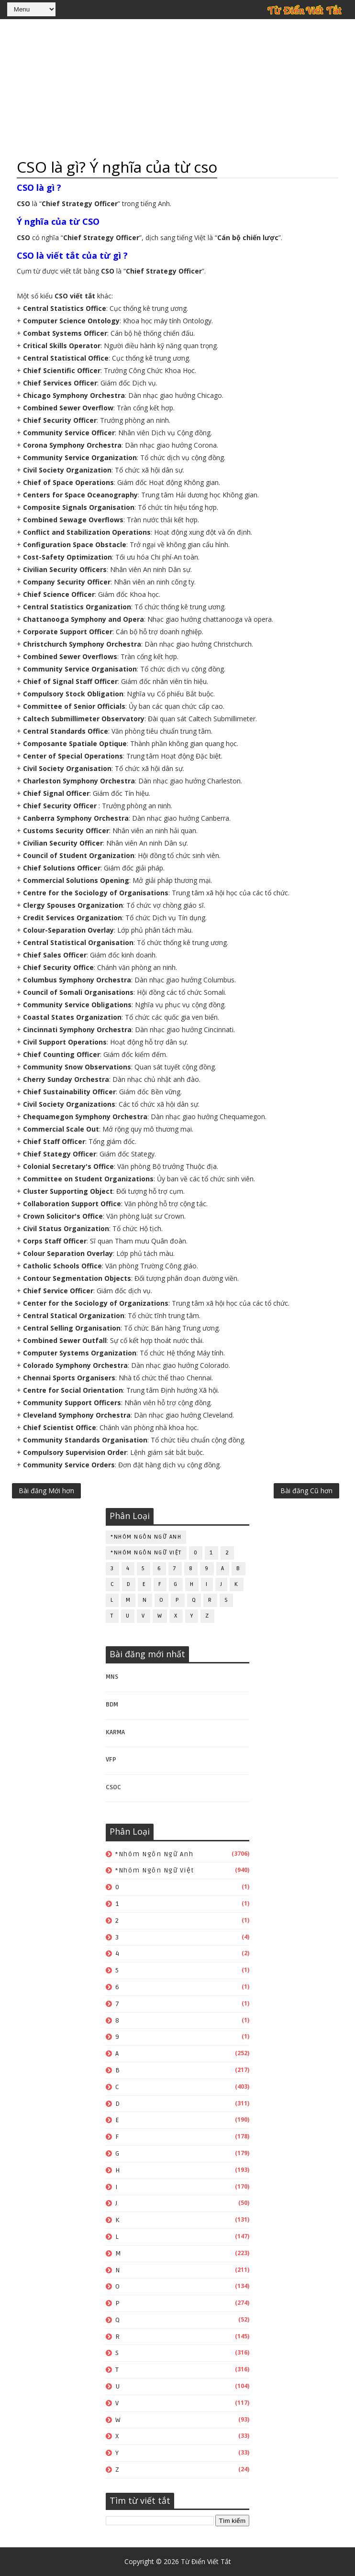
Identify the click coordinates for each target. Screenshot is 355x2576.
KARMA (115, 1732)
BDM (112, 1704)
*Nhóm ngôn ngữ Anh (146, 1537)
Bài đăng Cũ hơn (306, 1490)
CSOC (113, 1787)
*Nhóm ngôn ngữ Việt (146, 1552)
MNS (112, 1677)
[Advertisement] (177, 88)
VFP (111, 1759)
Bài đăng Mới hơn (46, 1490)
